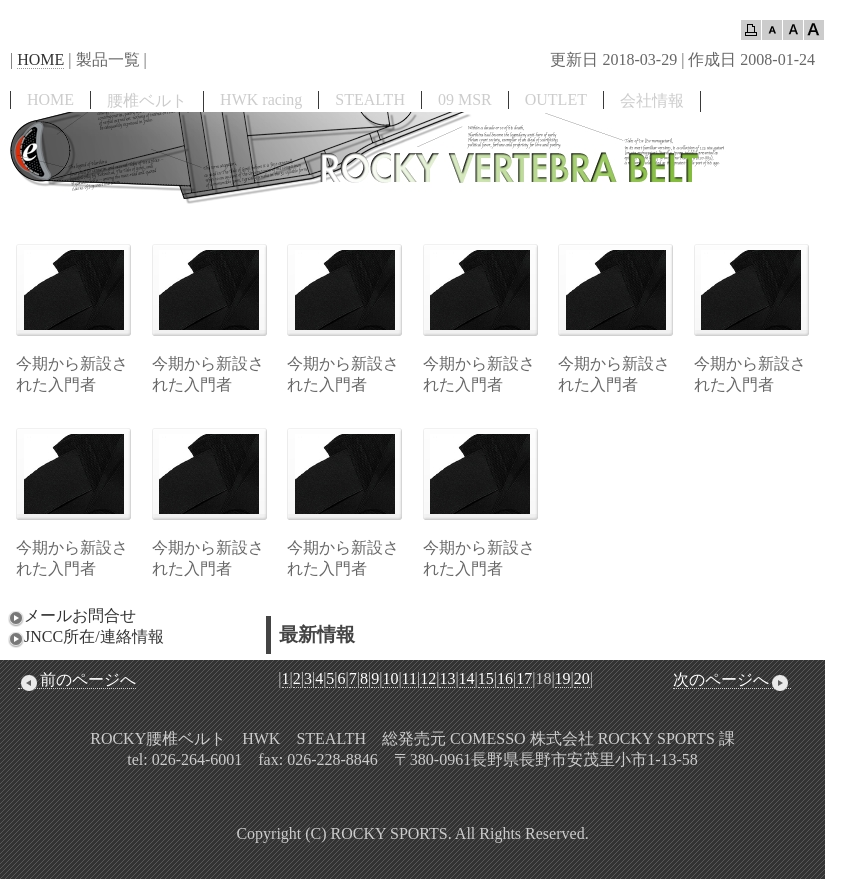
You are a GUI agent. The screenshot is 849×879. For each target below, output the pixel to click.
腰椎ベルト (147, 100)
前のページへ (77, 680)
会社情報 (652, 100)
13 (447, 678)
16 (505, 678)
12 (428, 678)
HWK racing (261, 99)
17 (524, 678)
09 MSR (465, 99)
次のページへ (732, 680)
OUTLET (556, 99)
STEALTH (370, 99)
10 (390, 678)
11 (409, 678)
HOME (40, 59)
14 (467, 678)
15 (486, 678)
